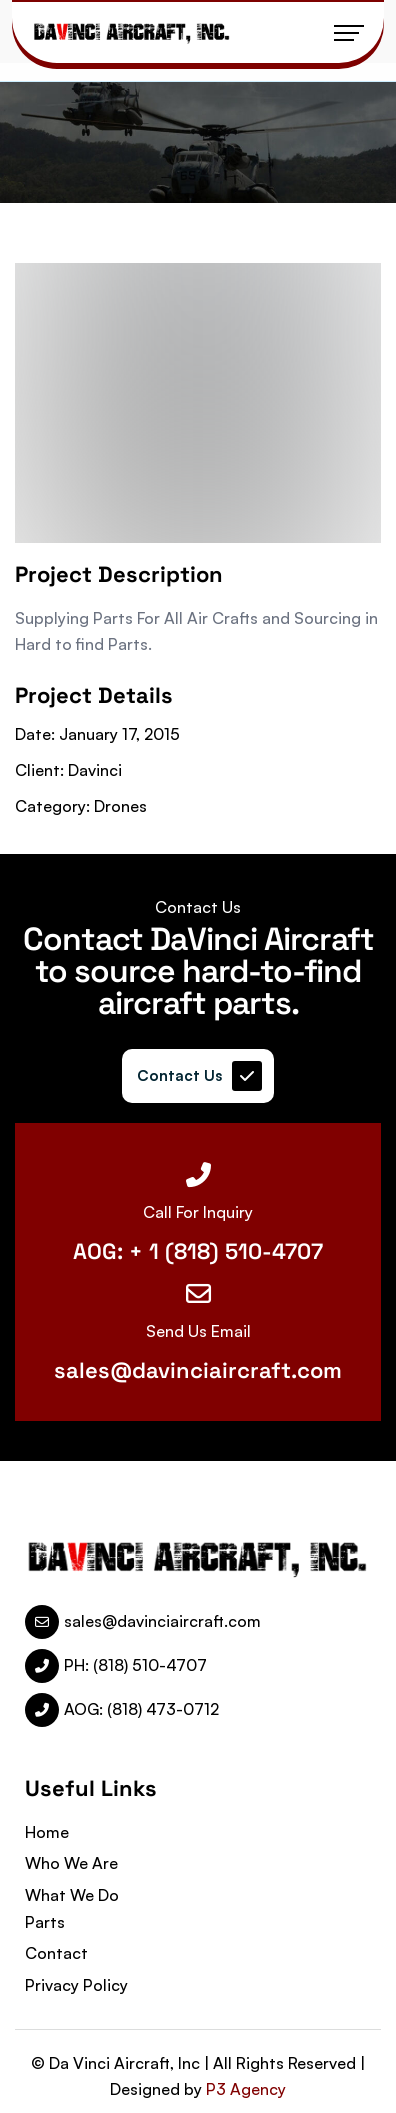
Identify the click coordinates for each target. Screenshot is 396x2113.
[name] (132, 32)
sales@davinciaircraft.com (198, 1370)
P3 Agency (246, 2089)
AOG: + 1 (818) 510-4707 (198, 1251)
